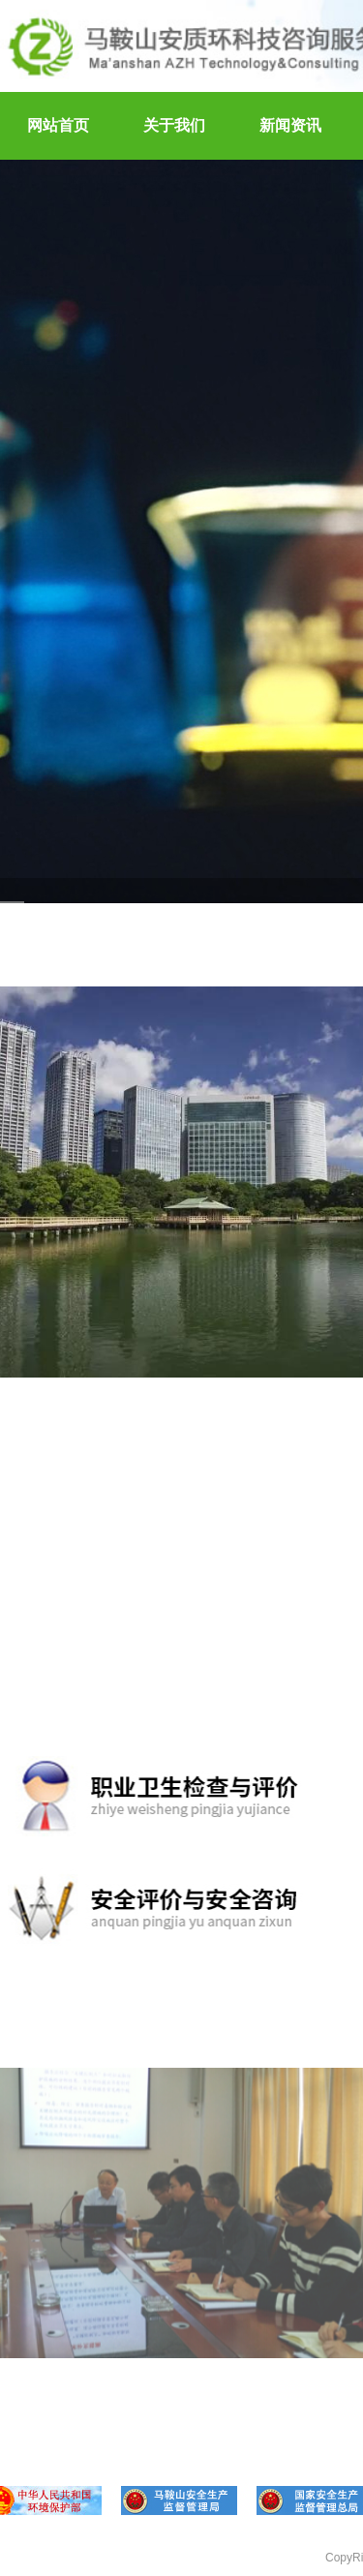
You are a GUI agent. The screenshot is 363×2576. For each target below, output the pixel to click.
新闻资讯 (290, 125)
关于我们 (174, 125)
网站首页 (58, 125)
